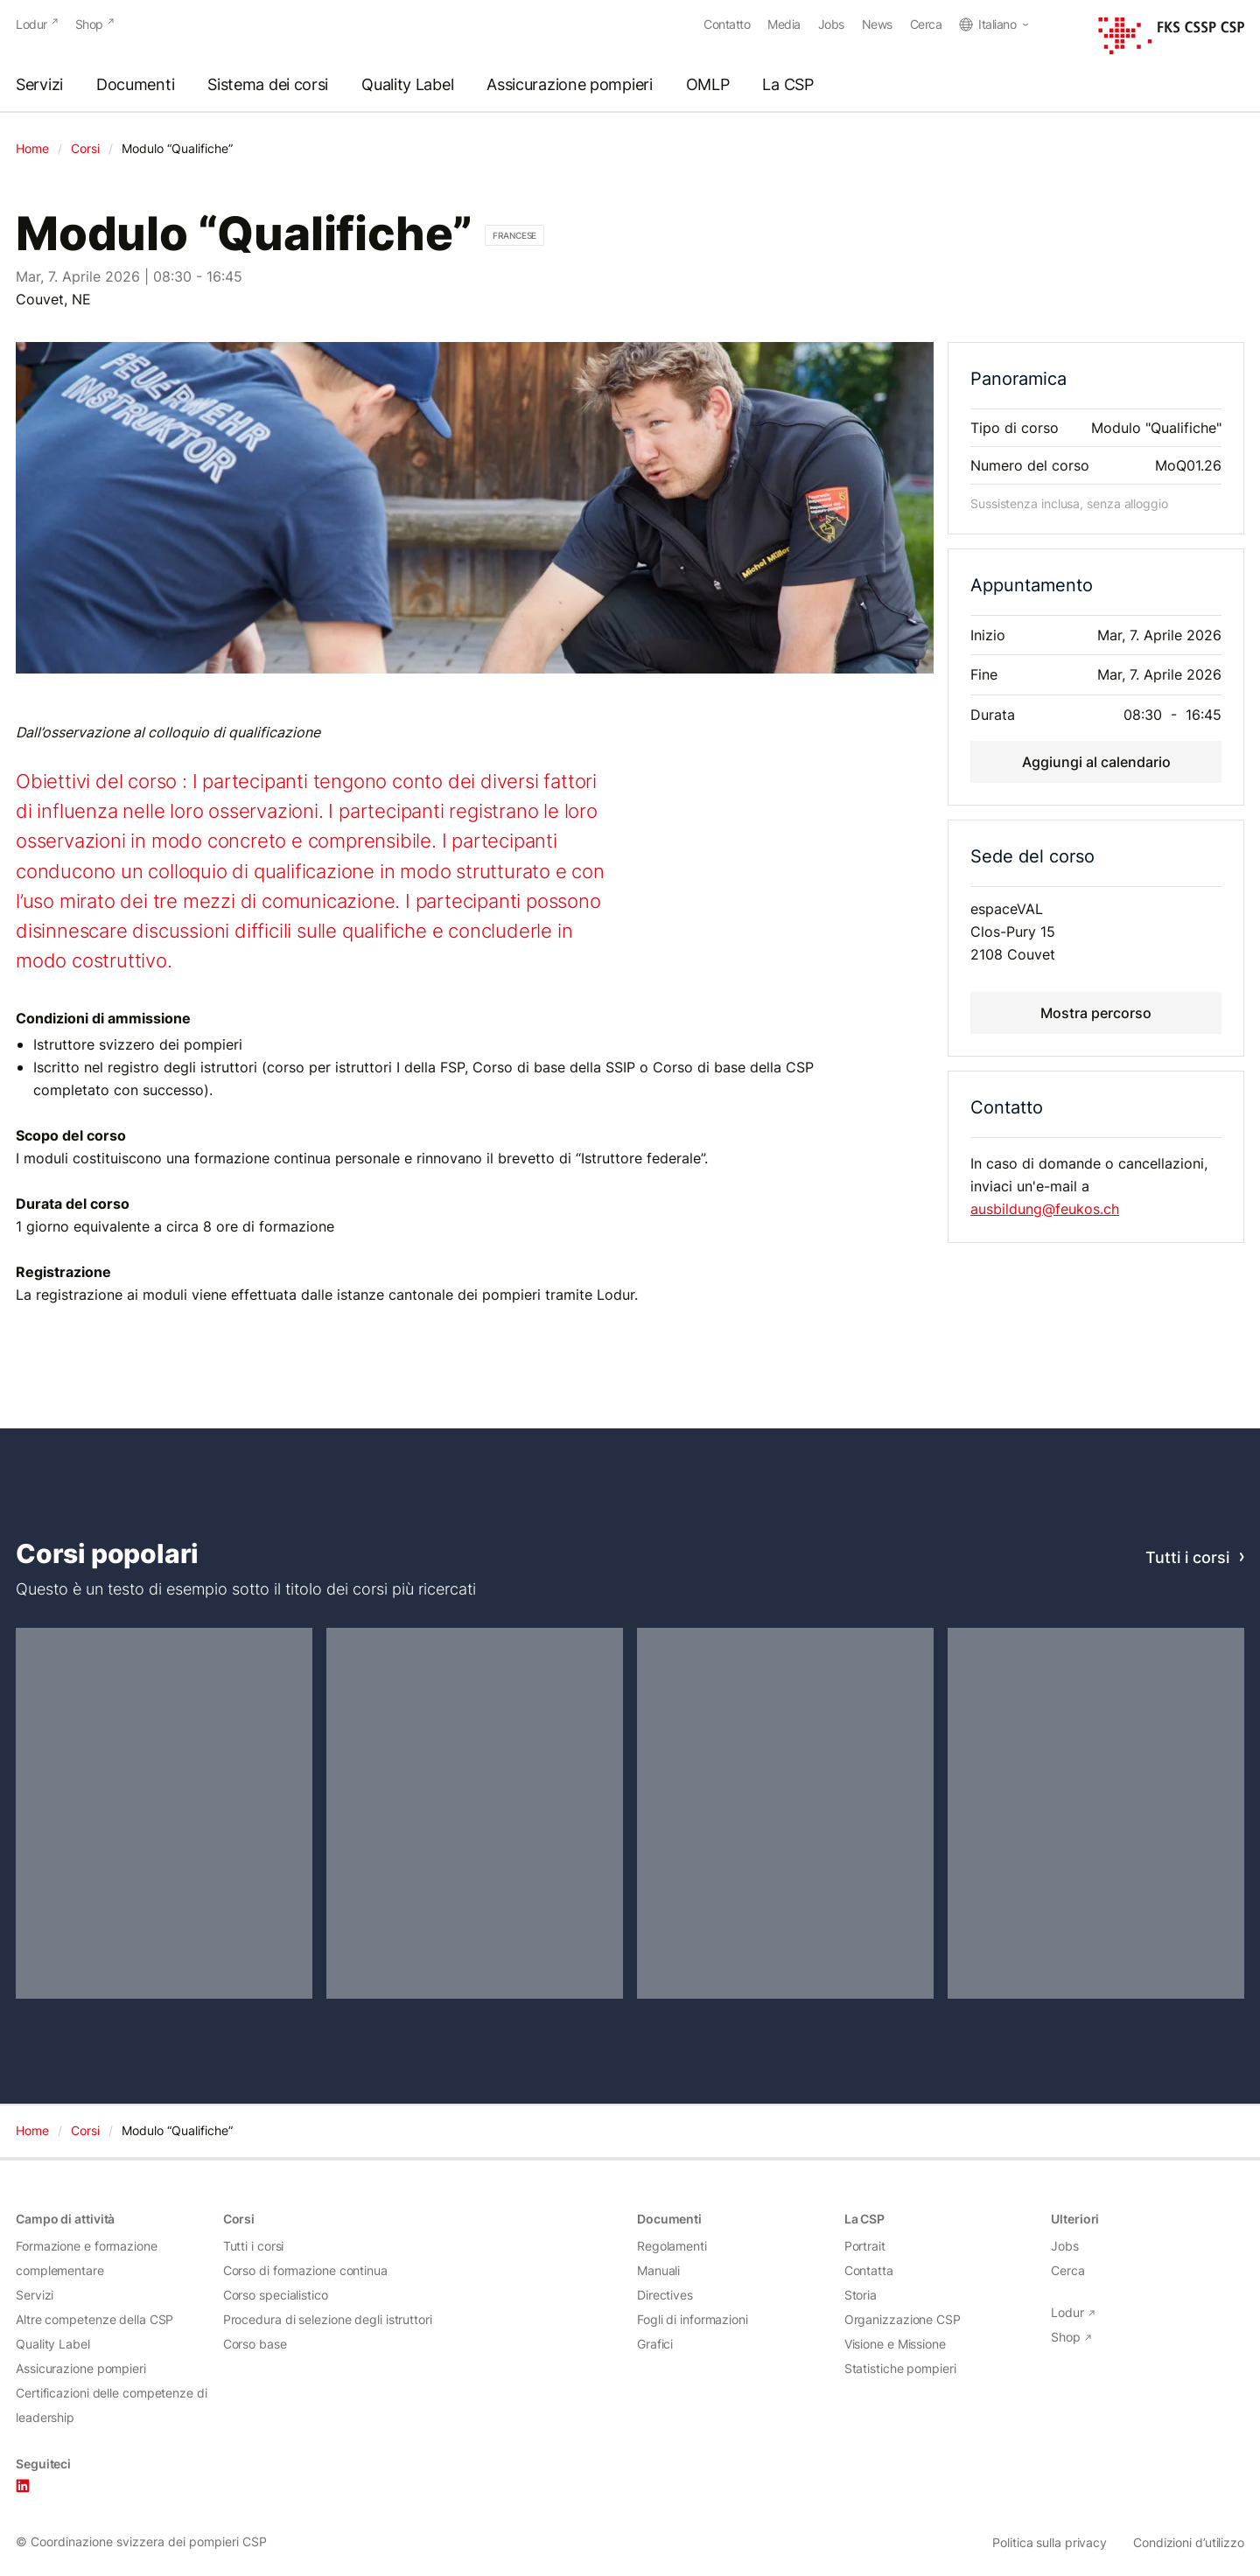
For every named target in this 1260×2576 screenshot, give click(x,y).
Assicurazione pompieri (569, 85)
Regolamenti (672, 2245)
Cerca (926, 24)
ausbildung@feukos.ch (1044, 1208)
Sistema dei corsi (267, 85)
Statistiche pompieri (900, 2368)
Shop (89, 24)
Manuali (658, 2270)
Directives (665, 2294)
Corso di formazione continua (305, 2270)
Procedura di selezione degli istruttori (327, 2319)
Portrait (865, 2245)
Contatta (868, 2270)
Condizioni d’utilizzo (1188, 2543)
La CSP (787, 85)
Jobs (831, 24)
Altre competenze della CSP (94, 2319)
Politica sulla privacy (1049, 2543)
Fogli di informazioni (692, 2319)
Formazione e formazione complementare (87, 2258)
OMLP (708, 85)
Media (784, 24)
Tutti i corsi (1187, 1557)
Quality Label (407, 85)
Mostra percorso (1096, 1012)
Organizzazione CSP (902, 2319)
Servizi (39, 85)
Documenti (135, 85)
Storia (860, 2294)
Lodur (31, 24)
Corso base (255, 2343)
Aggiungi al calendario (1096, 761)
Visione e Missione (895, 2343)
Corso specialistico (275, 2294)
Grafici (655, 2343)
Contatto (727, 24)
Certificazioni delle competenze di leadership (111, 2405)
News (877, 24)
